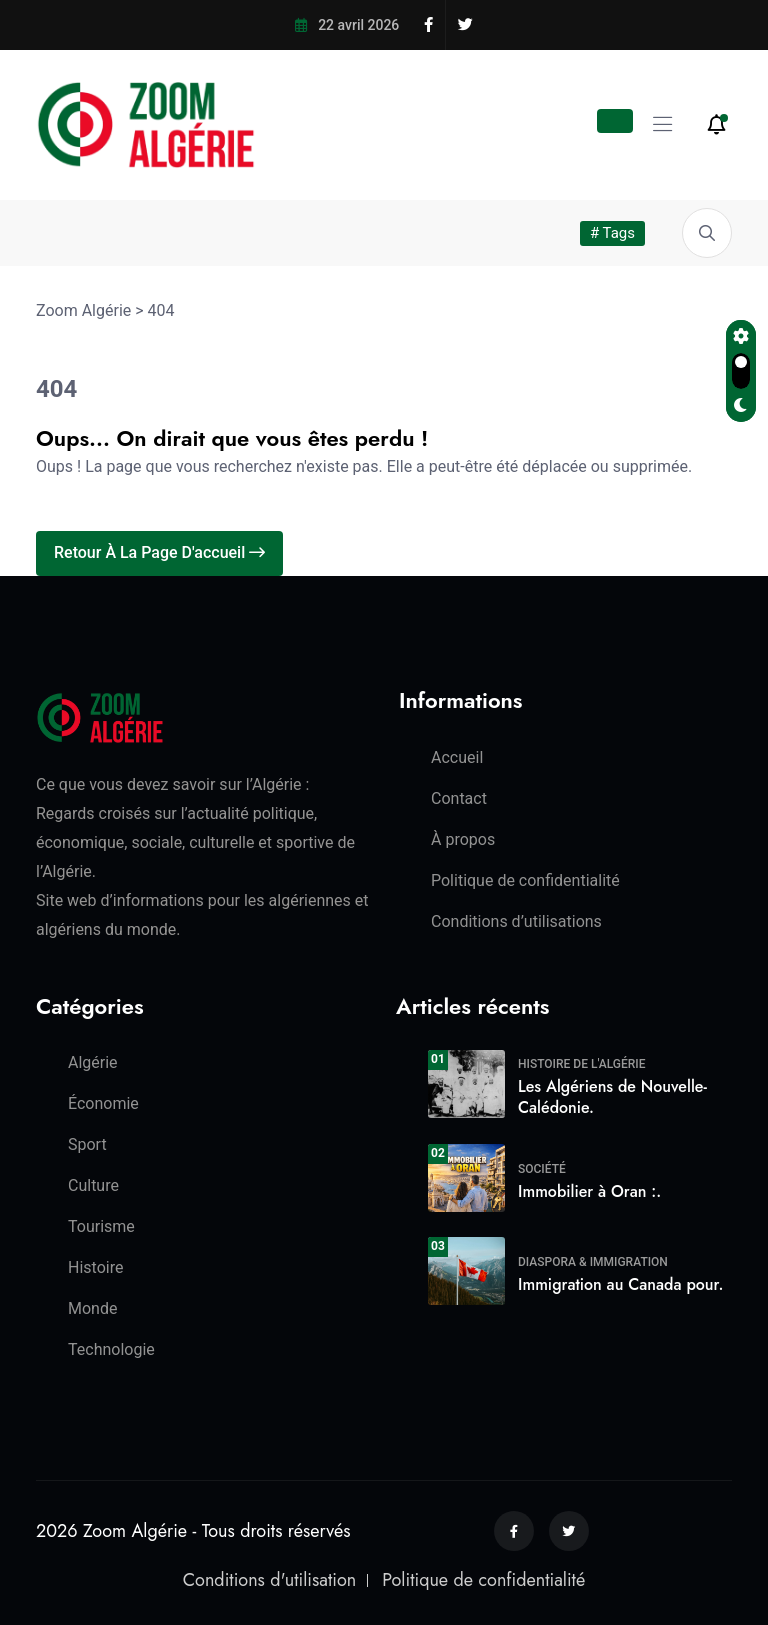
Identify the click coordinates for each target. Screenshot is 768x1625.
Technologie (111, 1349)
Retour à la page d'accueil (159, 552)
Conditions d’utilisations (516, 921)
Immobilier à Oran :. (589, 1191)
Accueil (457, 757)
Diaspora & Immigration (593, 1262)
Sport (87, 1144)
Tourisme (101, 1226)
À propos (463, 839)
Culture (93, 1185)
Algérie (93, 1062)
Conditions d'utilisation (269, 1580)
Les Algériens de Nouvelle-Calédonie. (612, 1097)
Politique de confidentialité (525, 880)
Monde (92, 1308)
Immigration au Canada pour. (620, 1284)
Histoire (95, 1267)
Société (542, 1169)
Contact (459, 798)
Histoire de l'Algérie (581, 1064)
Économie (103, 1103)
